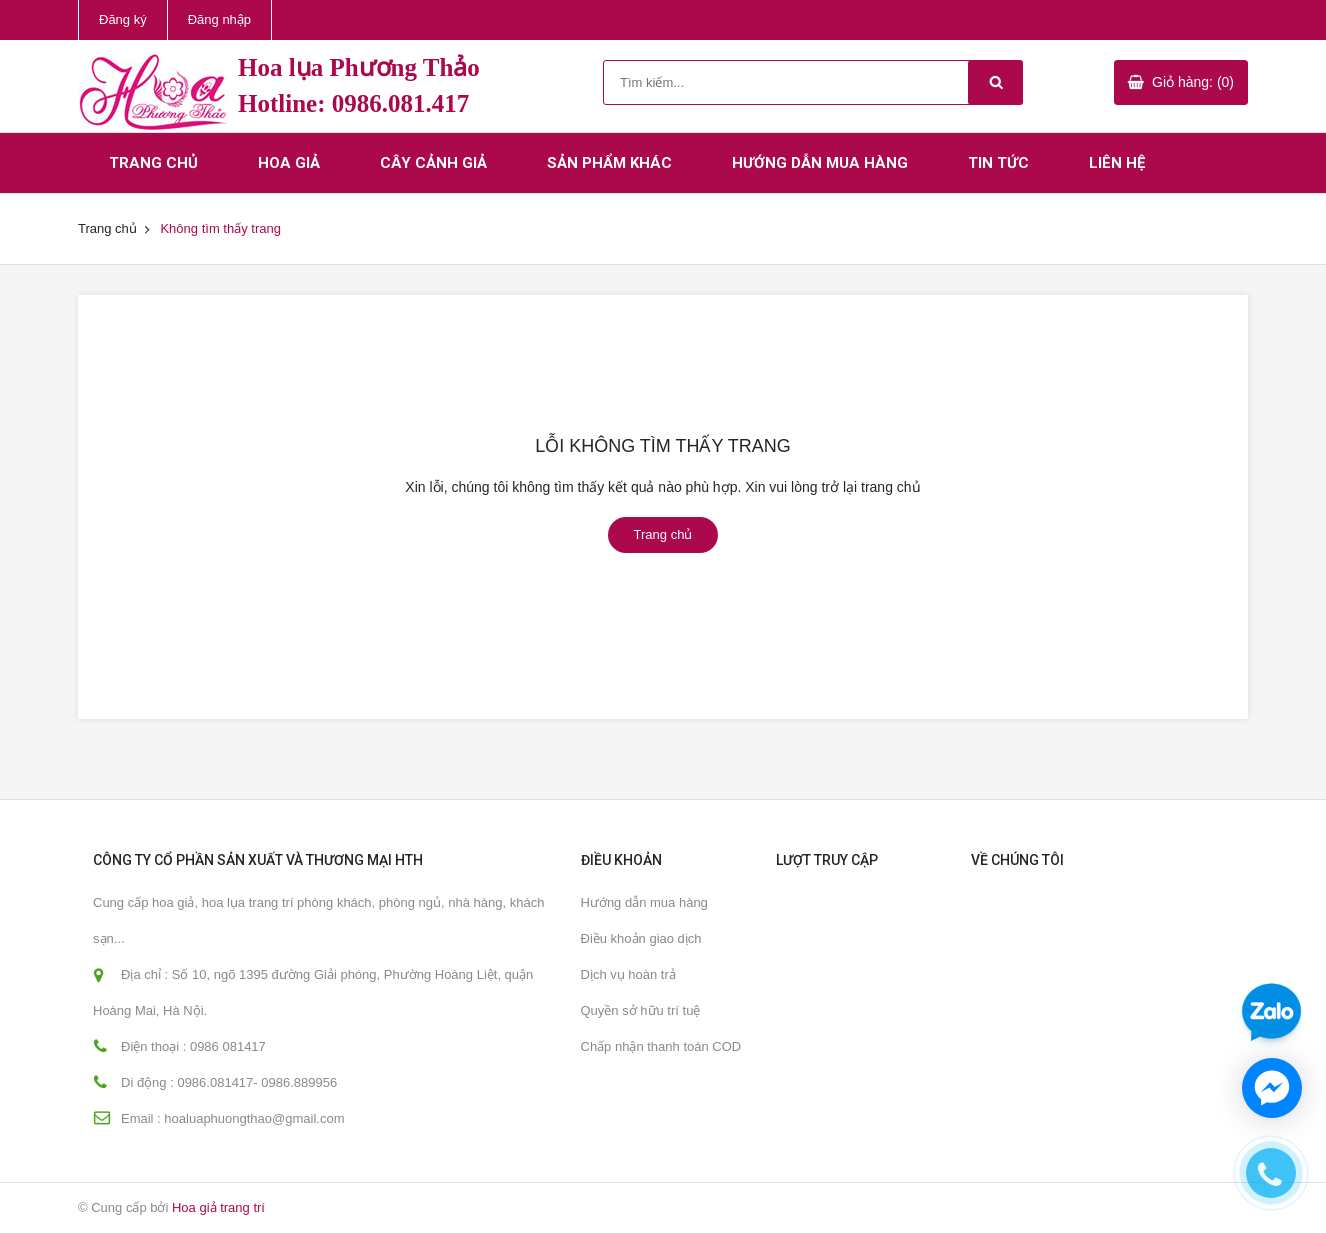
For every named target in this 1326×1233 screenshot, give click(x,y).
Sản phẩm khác (609, 163)
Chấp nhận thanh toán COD (661, 1046)
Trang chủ (153, 163)
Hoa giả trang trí (218, 1207)
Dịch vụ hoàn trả (628, 974)
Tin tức (998, 163)
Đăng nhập (219, 19)
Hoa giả (289, 163)
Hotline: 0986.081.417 (353, 103)
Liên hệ (1117, 163)
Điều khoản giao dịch (641, 938)
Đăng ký (123, 19)
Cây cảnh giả (433, 163)
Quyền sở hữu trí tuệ (641, 1010)
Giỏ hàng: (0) (1193, 82)
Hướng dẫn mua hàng (820, 163)
